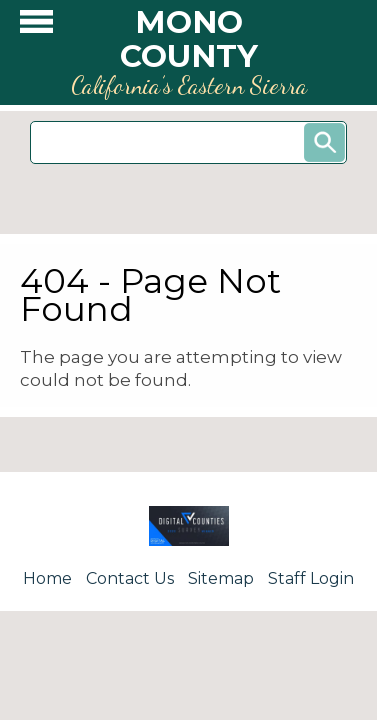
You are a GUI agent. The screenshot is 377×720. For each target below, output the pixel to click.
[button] (36, 26)
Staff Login (311, 578)
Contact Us (130, 578)
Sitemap (221, 578)
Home (47, 578)
